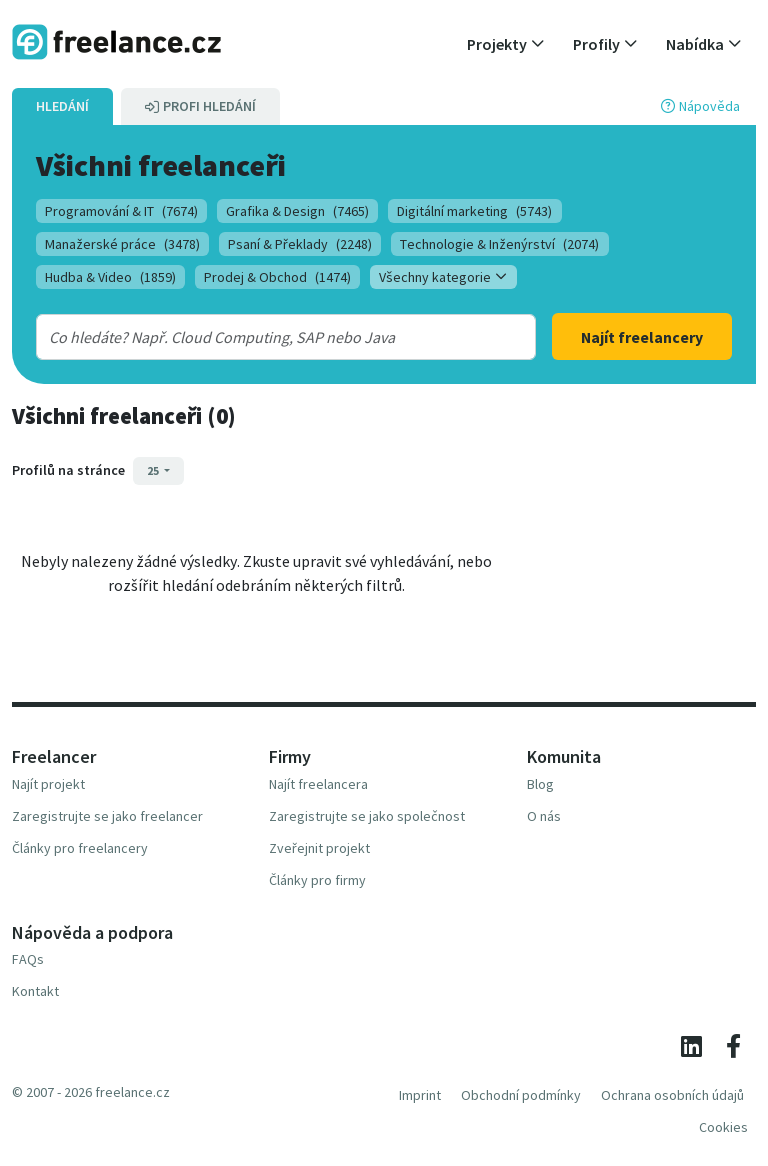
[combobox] (265, 337)
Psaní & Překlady (300, 244)
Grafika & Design (297, 211)
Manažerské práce (122, 244)
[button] (506, 44)
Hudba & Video (110, 277)
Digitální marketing (474, 211)
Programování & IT (121, 211)
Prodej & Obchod (277, 277)
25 (154, 470)
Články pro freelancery (80, 848)
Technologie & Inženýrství (499, 244)
